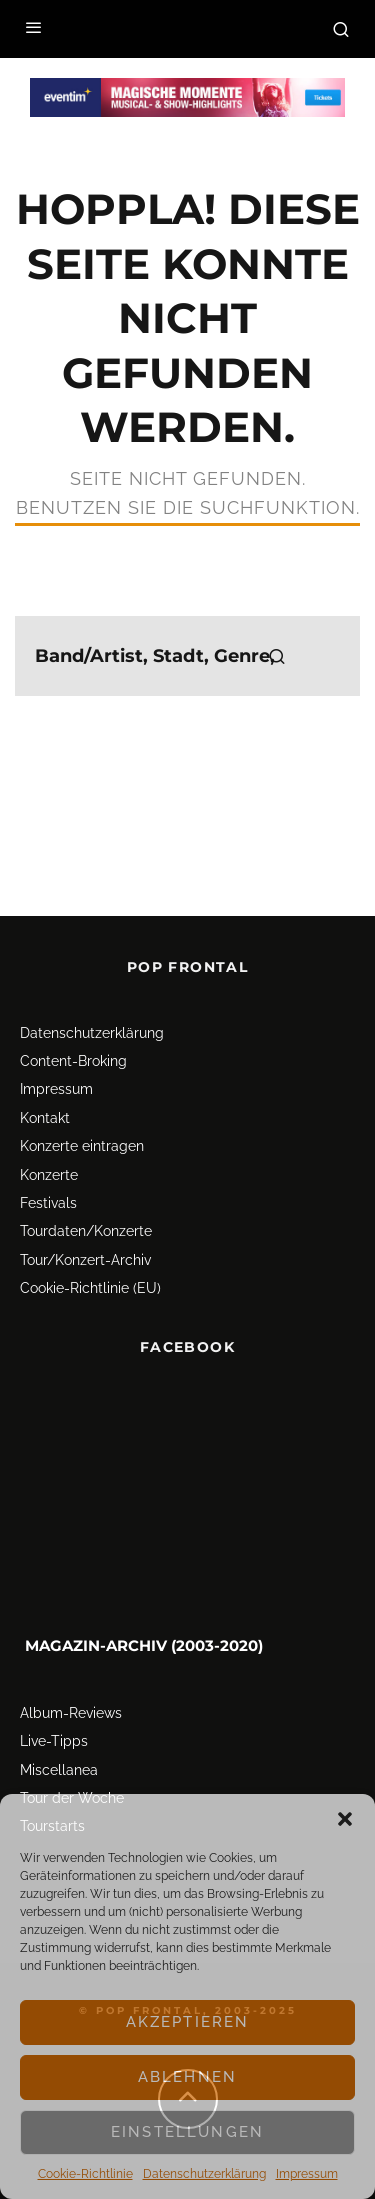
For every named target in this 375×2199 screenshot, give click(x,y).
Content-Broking (73, 1061)
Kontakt (45, 1118)
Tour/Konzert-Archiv (85, 1260)
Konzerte (49, 1175)
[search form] (187, 656)
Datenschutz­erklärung (204, 2174)
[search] (277, 656)
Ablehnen (187, 2077)
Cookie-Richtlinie (85, 2174)
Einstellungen (187, 2132)
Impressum (307, 2174)
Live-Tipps (54, 1741)
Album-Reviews (71, 1713)
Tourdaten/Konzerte (86, 1231)
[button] (345, 1819)
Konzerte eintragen (82, 1146)
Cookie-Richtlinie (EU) (90, 1288)
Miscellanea (59, 1770)
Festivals (48, 1203)
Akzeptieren (188, 2022)
